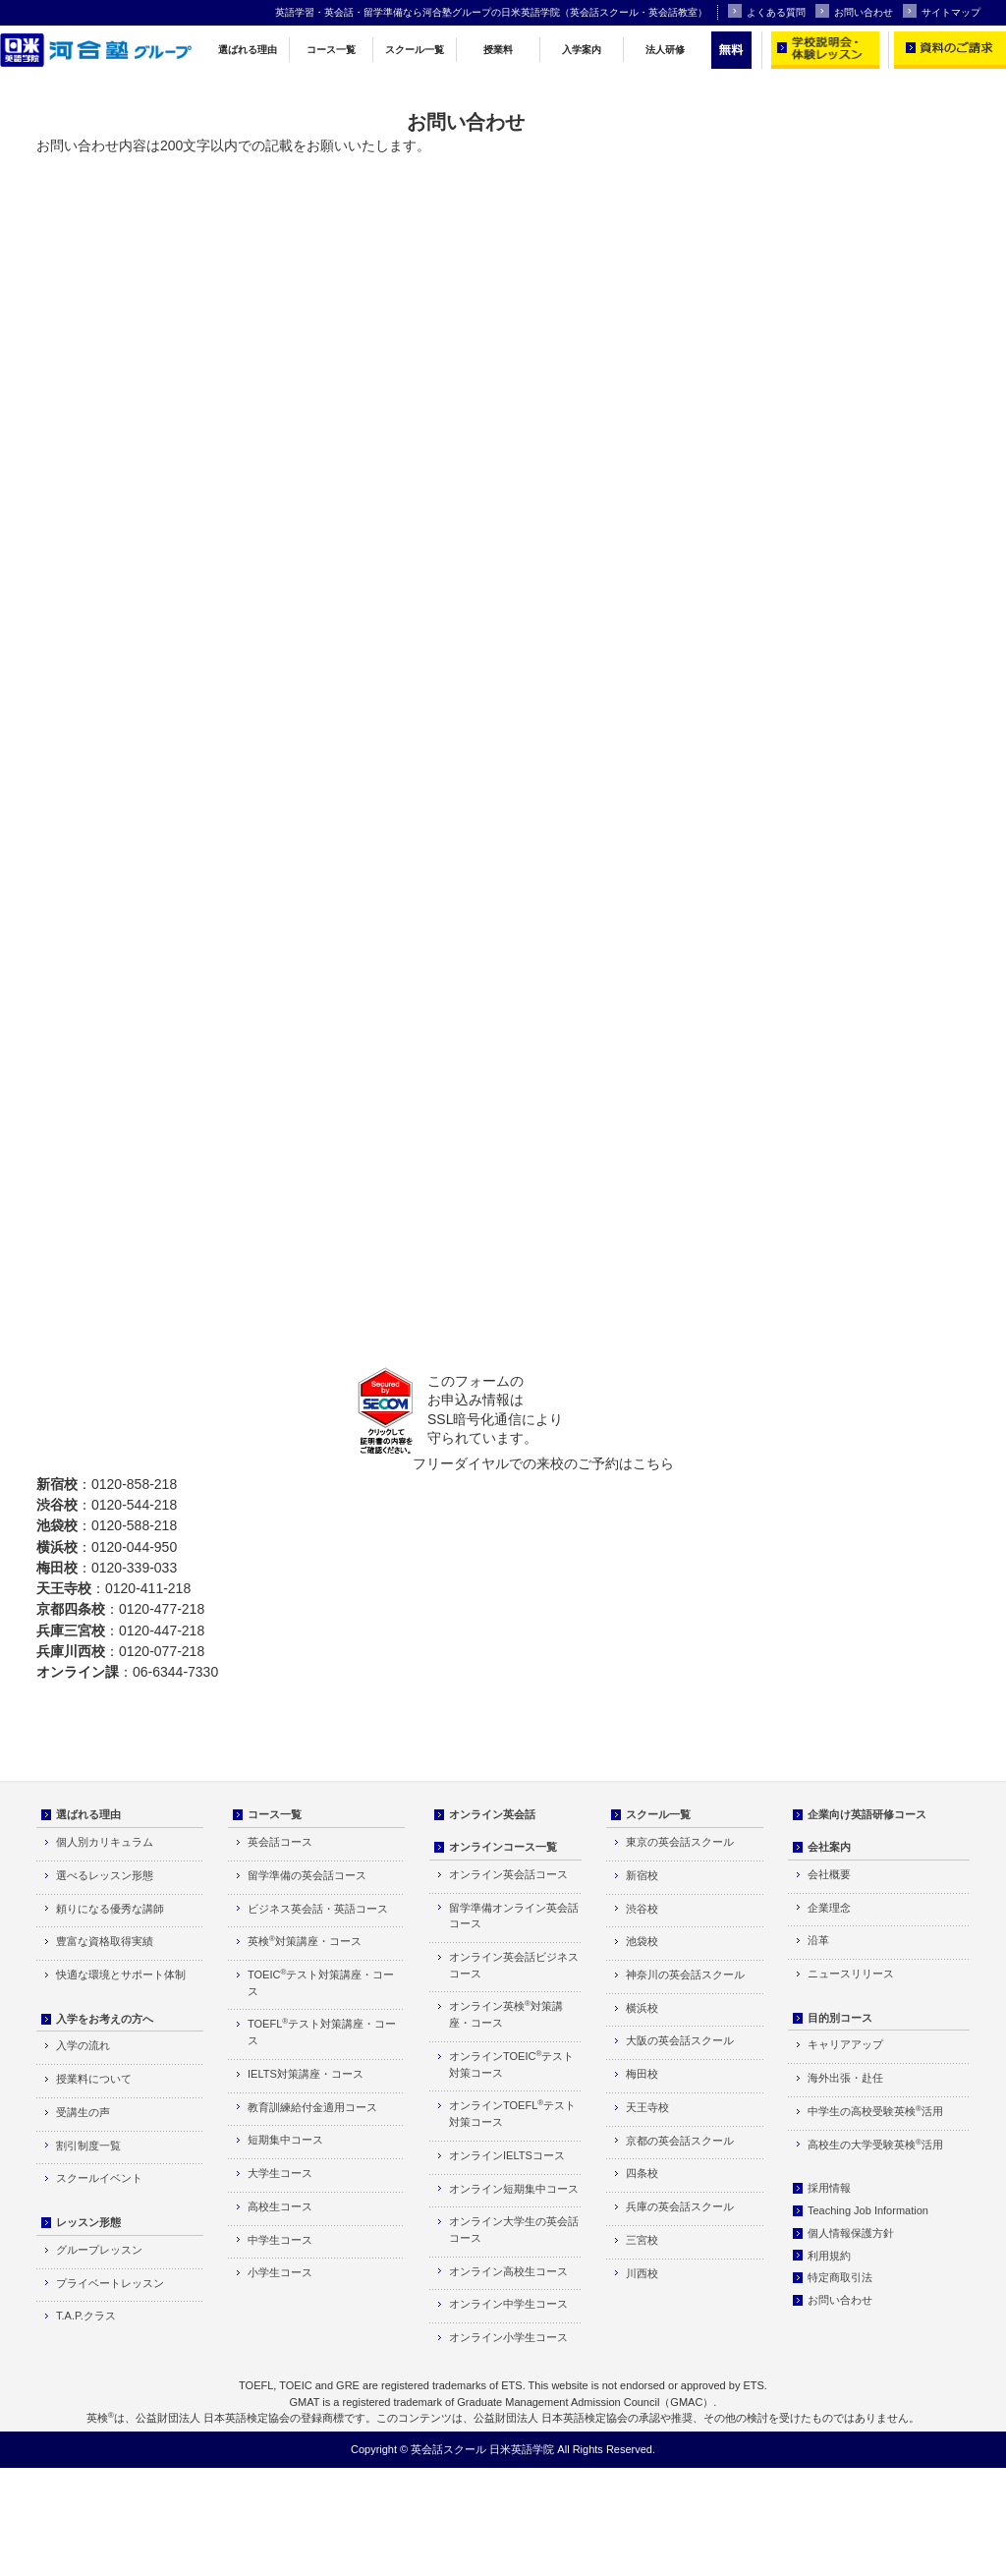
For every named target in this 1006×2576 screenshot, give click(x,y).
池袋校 (642, 1941)
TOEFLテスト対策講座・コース (322, 2031)
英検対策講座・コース (305, 1940)
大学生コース (280, 2173)
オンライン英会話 (492, 1814)
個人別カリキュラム (104, 1842)
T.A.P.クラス (86, 2315)
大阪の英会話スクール (680, 2040)
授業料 (498, 49)
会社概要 (829, 1874)
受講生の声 (83, 2112)
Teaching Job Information (868, 2210)
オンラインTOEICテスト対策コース (511, 2064)
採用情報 (829, 2188)
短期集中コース (285, 2140)
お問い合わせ (854, 11)
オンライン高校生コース (508, 2271)
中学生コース (280, 2240)
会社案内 (829, 1847)
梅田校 (642, 2074)
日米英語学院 (521, 2449)
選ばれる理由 (247, 49)
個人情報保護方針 (851, 2233)
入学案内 (581, 49)
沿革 (818, 1940)
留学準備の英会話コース (307, 1875)
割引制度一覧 (88, 2145)
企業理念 (829, 1908)
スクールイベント (99, 2178)
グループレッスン (99, 2250)
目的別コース (840, 2018)
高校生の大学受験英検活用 (875, 2144)
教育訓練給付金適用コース (312, 2107)
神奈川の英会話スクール (685, 1974)
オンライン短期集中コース (514, 2189)
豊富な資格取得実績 (104, 1941)
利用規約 (829, 2255)
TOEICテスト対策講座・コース (321, 1982)
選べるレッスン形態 (104, 1875)
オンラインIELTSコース (507, 2155)
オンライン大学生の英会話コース (514, 2229)
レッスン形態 (88, 2222)
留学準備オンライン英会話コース (514, 1916)
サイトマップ (941, 11)
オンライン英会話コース (508, 1874)
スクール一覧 (414, 49)
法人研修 (665, 49)
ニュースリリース (851, 1973)
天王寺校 (647, 2107)
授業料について (94, 2079)
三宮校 (642, 2240)
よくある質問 (767, 11)
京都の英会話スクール (680, 2141)
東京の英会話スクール (680, 1842)
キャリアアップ (845, 2044)
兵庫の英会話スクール (680, 2206)
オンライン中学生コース (508, 2304)
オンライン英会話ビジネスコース (514, 1965)
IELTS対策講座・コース (305, 2074)
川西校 (642, 2273)
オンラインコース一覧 (503, 1847)
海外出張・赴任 (845, 2078)
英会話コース (280, 1842)
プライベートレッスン (110, 2283)
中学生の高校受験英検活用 (875, 2110)
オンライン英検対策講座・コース (506, 2014)
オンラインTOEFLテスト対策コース (512, 2113)
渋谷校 (642, 1909)
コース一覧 (331, 49)
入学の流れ (83, 2045)
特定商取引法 (840, 2277)
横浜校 (642, 2008)
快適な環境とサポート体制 (121, 1974)
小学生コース (280, 2272)
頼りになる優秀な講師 (110, 1909)
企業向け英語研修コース (867, 1814)
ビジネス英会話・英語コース (318, 1909)
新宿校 (642, 1875)
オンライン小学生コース (508, 2337)
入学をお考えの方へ (104, 2019)
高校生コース (280, 2206)
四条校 (642, 2173)
